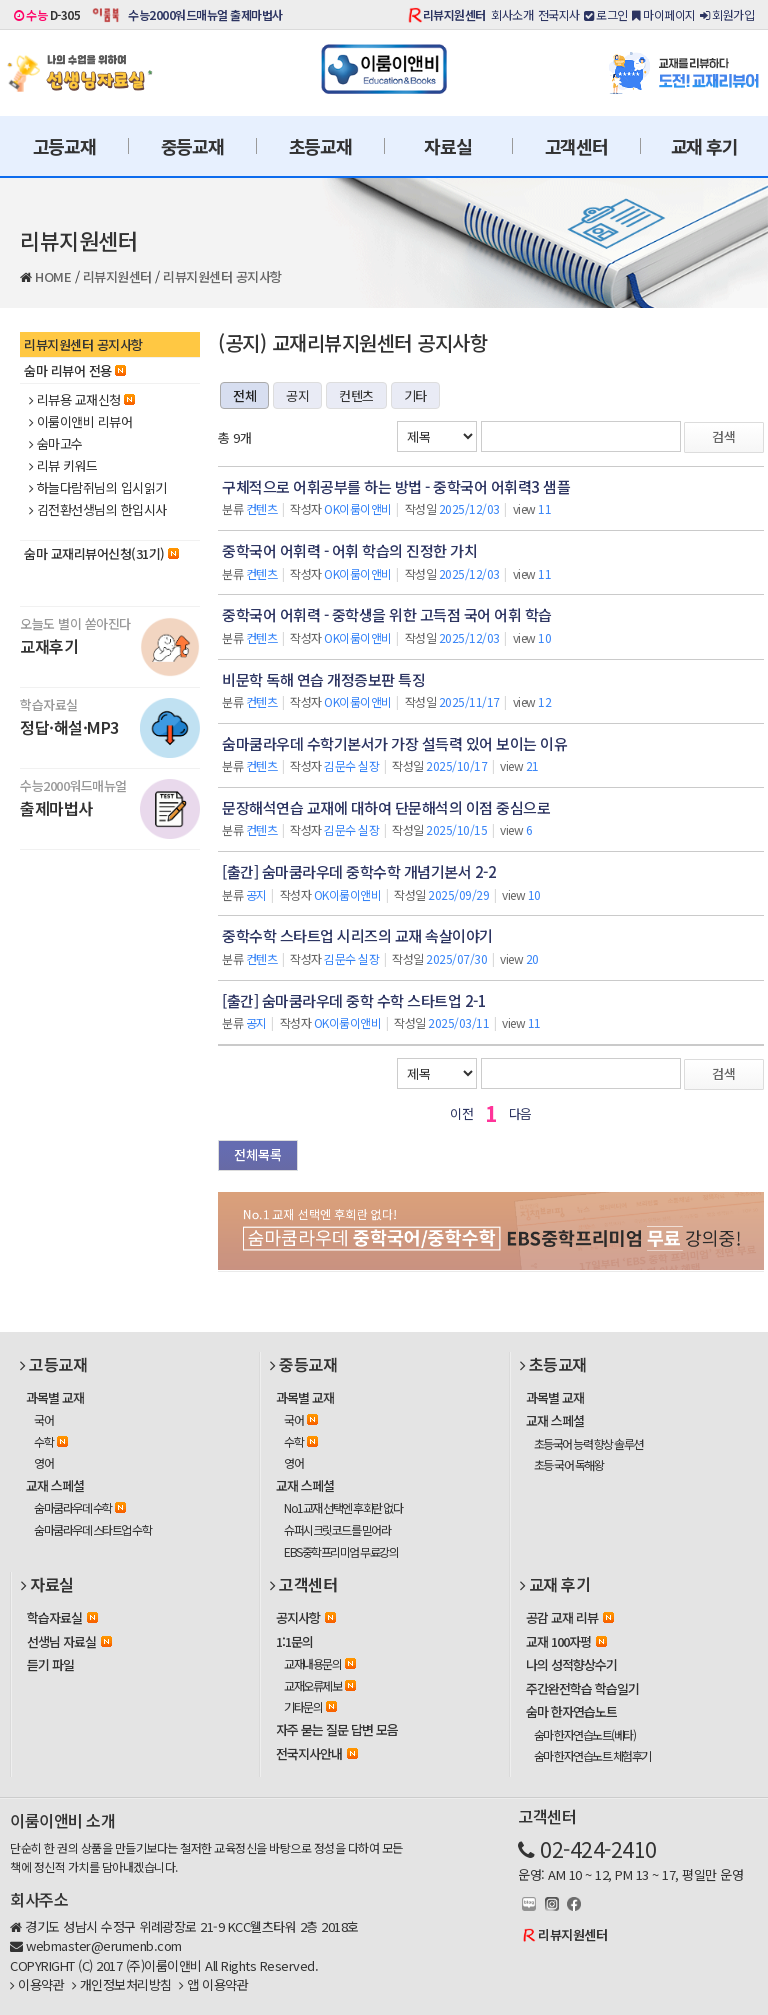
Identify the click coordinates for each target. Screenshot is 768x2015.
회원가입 (727, 14)
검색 (724, 436)
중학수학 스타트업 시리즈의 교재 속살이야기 (357, 935)
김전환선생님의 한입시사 (98, 510)
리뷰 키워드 (63, 466)
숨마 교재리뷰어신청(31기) (101, 553)
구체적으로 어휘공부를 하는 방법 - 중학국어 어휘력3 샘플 (396, 486)
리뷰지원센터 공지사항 (222, 276)
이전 (461, 1113)
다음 (520, 1113)
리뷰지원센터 (454, 14)
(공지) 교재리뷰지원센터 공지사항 (352, 342)
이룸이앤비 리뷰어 (80, 422)
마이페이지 (664, 14)
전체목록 (258, 1154)
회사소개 (512, 14)
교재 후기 (704, 146)
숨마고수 (56, 444)
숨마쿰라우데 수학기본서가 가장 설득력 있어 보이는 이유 (394, 743)
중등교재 (192, 146)
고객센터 (576, 146)
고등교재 (64, 146)
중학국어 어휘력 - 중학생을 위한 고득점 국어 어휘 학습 (387, 614)
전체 (244, 395)
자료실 (447, 146)
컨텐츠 (356, 395)
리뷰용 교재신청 (82, 400)
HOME (53, 276)
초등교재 (320, 146)
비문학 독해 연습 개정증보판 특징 (323, 679)
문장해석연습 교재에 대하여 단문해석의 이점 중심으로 (386, 807)
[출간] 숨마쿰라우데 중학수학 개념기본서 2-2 (359, 871)
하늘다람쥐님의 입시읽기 (98, 488)
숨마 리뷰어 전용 (75, 370)
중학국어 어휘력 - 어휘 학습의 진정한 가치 (349, 550)
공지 (297, 395)
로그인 (606, 14)
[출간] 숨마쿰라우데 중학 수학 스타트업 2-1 (354, 1000)
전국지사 (559, 14)
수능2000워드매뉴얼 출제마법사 (205, 14)
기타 (415, 395)
